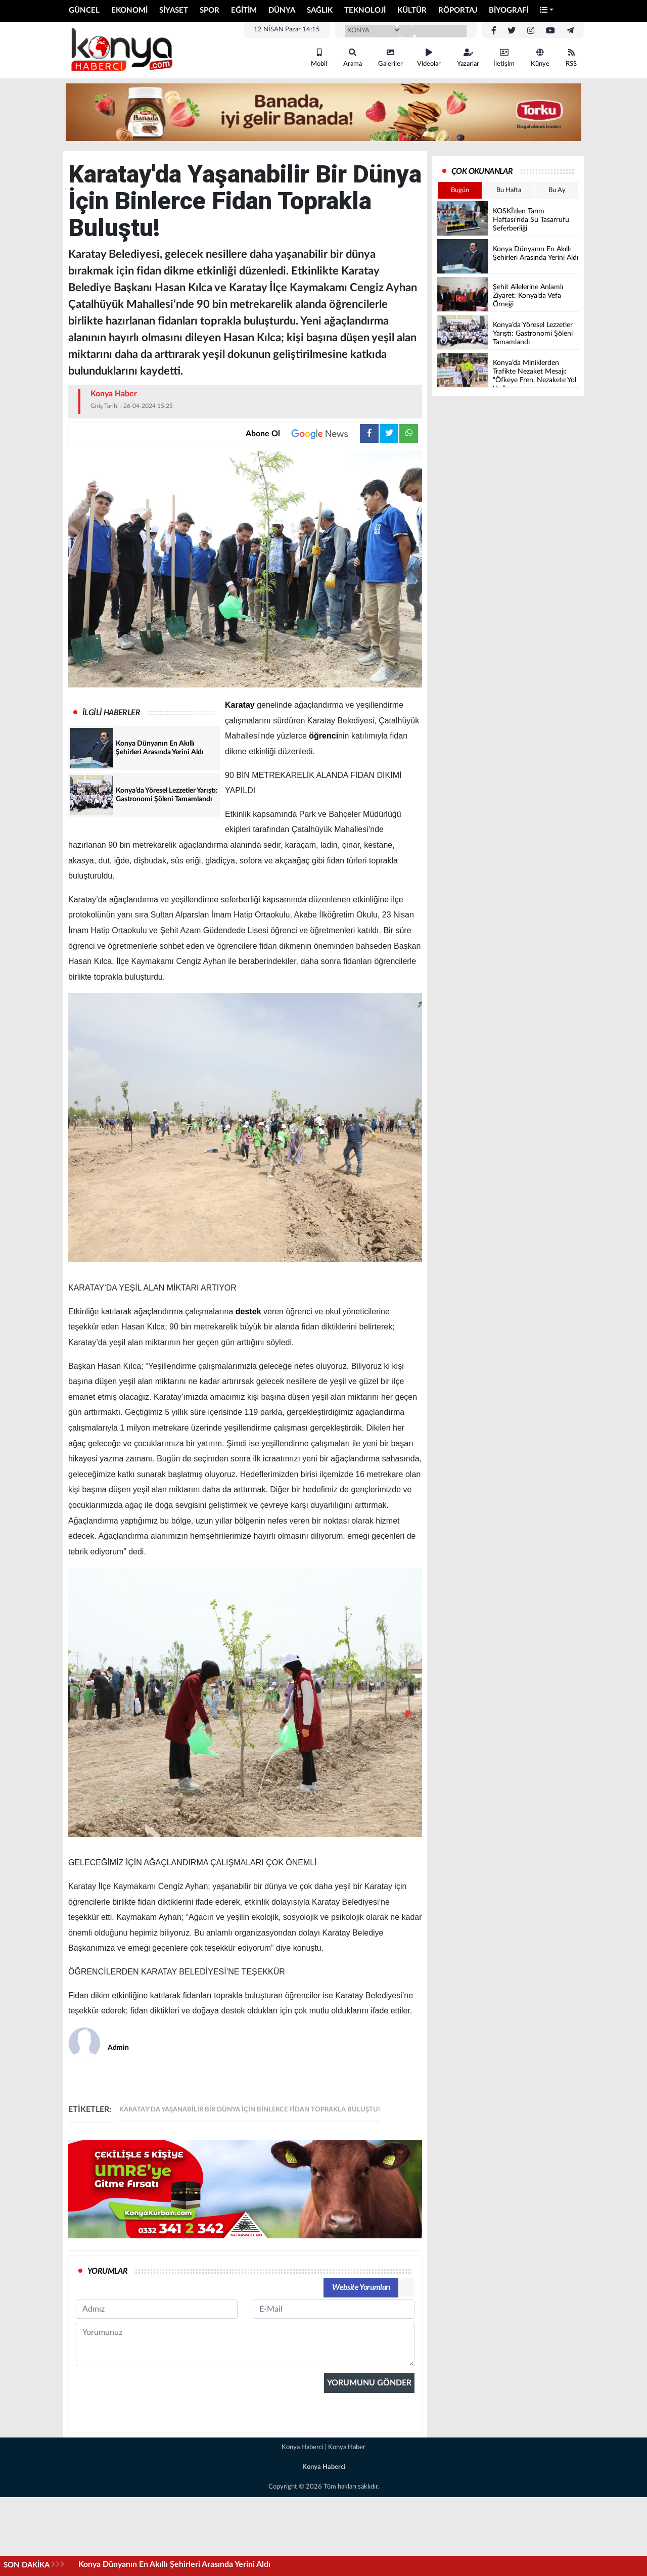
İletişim (504, 58)
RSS (571, 58)
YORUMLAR (107, 2271)
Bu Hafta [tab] (508, 190)
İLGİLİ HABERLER (111, 713)
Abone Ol (303, 433)
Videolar (429, 58)
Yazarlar (468, 58)
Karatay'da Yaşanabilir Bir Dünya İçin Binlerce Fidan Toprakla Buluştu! (249, 2109)
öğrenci (323, 735)
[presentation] (152, 2471)
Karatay (240, 705)
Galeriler (390, 58)
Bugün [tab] (460, 190)
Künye (540, 58)
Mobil (319, 58)
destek (248, 1311)
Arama (352, 58)
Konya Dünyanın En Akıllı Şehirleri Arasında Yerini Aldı (174, 2564)
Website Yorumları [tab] (361, 2287)
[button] (547, 11)
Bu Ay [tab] (557, 190)
